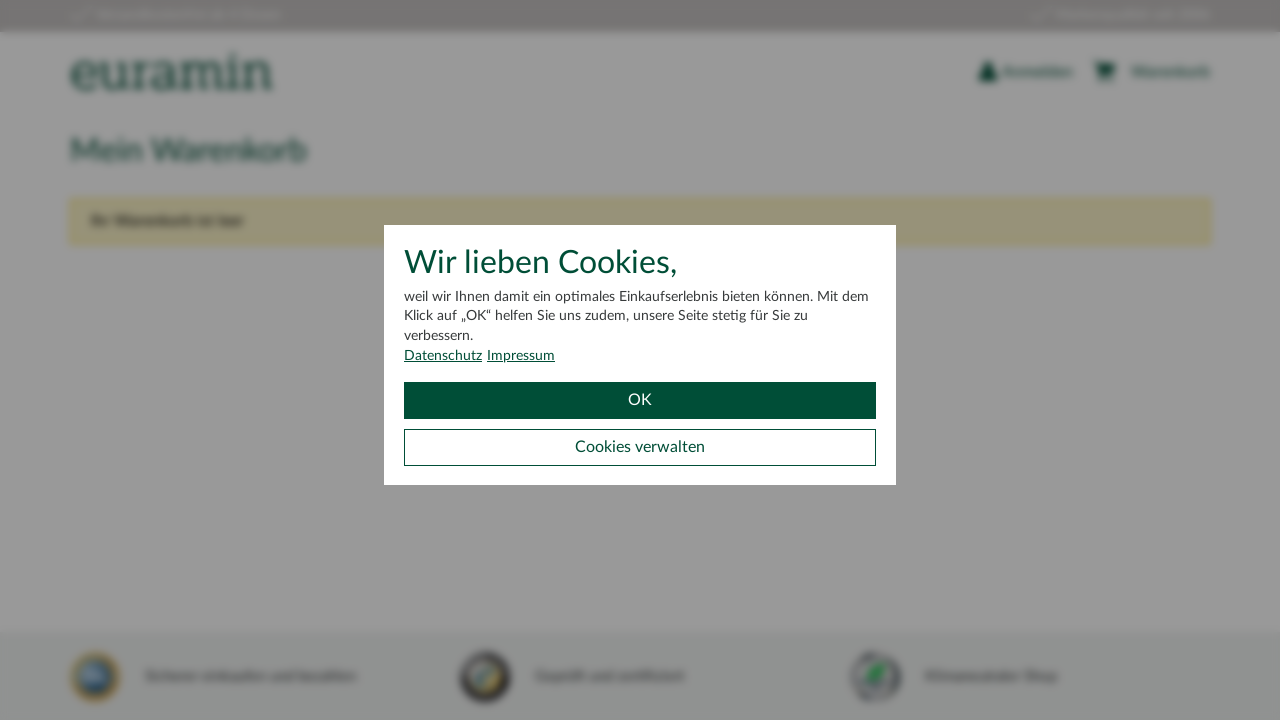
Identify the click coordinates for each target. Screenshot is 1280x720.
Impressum (521, 356)
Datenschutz (443, 356)
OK (640, 400)
